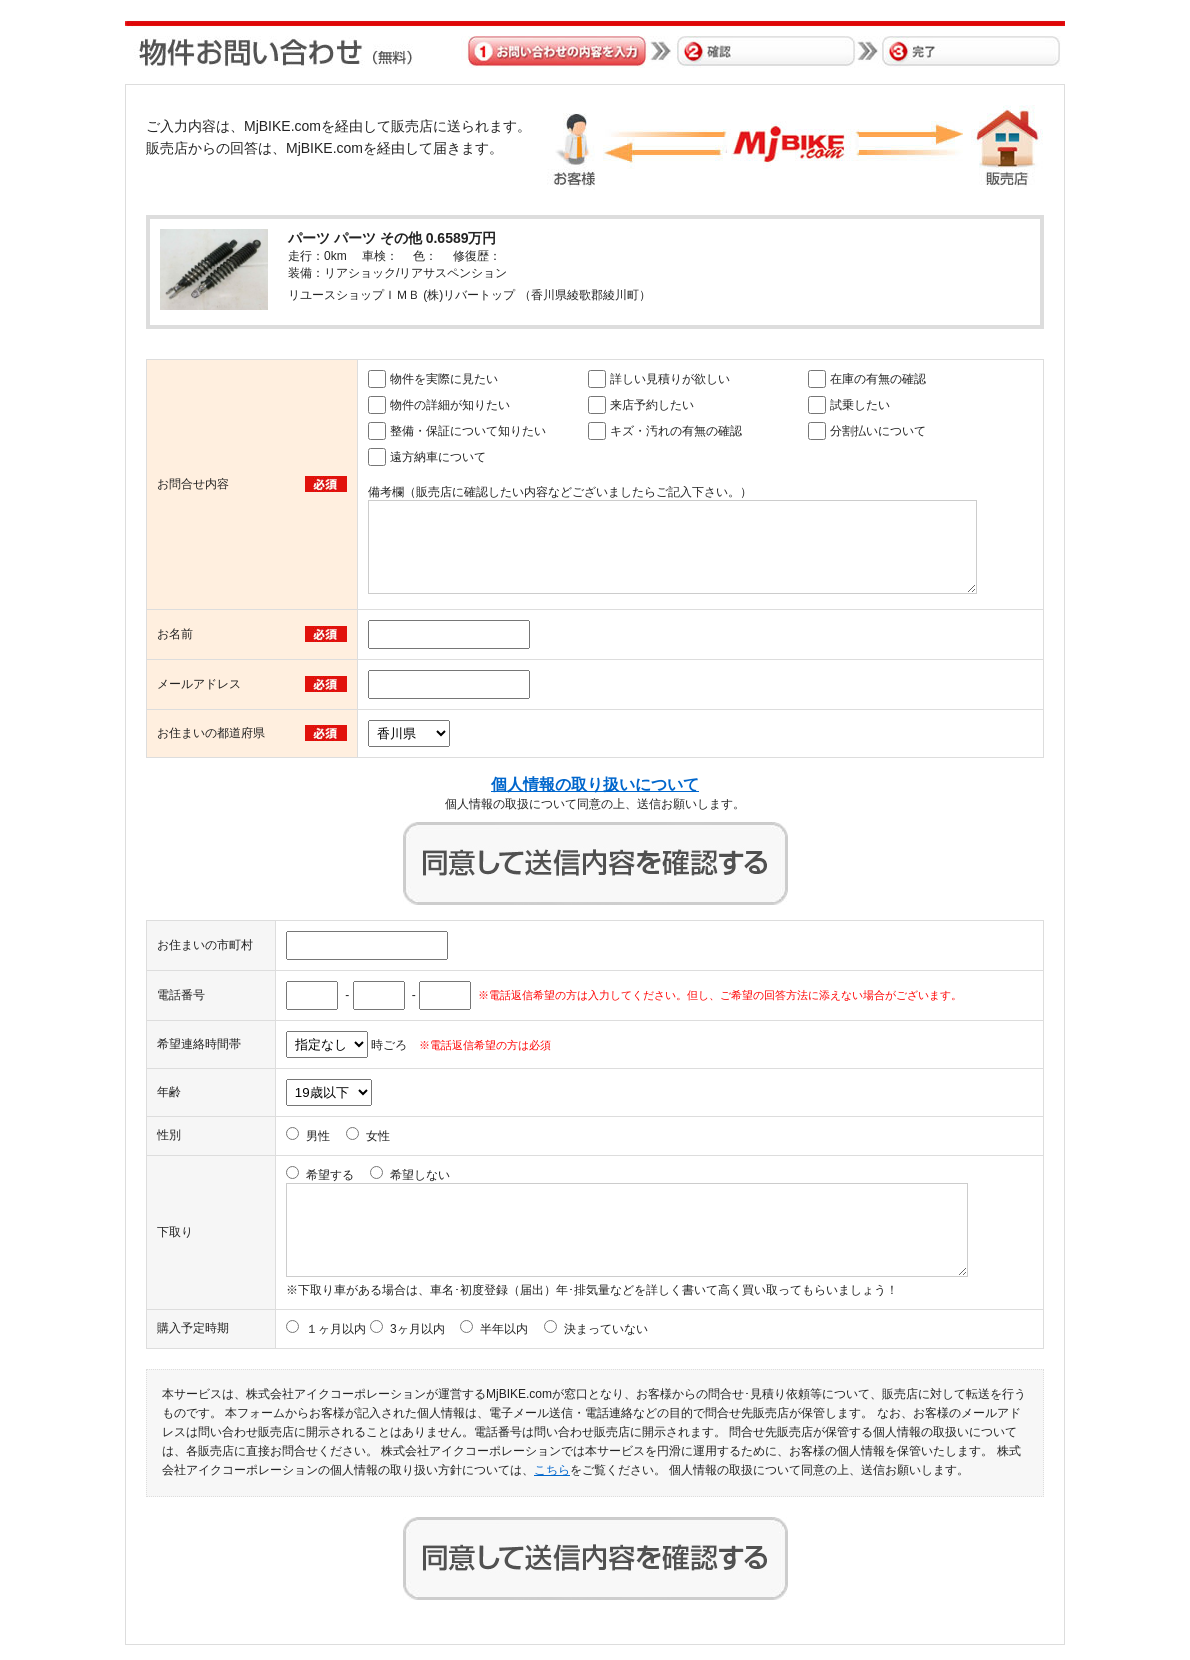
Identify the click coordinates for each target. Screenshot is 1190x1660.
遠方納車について (438, 457)
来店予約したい (652, 405)
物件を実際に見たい (444, 379)
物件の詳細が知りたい (450, 405)
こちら (552, 1470)
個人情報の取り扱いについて (595, 784)
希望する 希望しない (378, 1175)
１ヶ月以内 (336, 1329)
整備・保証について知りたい (468, 431)
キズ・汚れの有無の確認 (676, 431)
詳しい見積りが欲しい (670, 379)
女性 (378, 1136)
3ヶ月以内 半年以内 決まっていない (519, 1329)
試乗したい (860, 405)
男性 (318, 1136)
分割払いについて (878, 431)
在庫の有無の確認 (878, 379)
